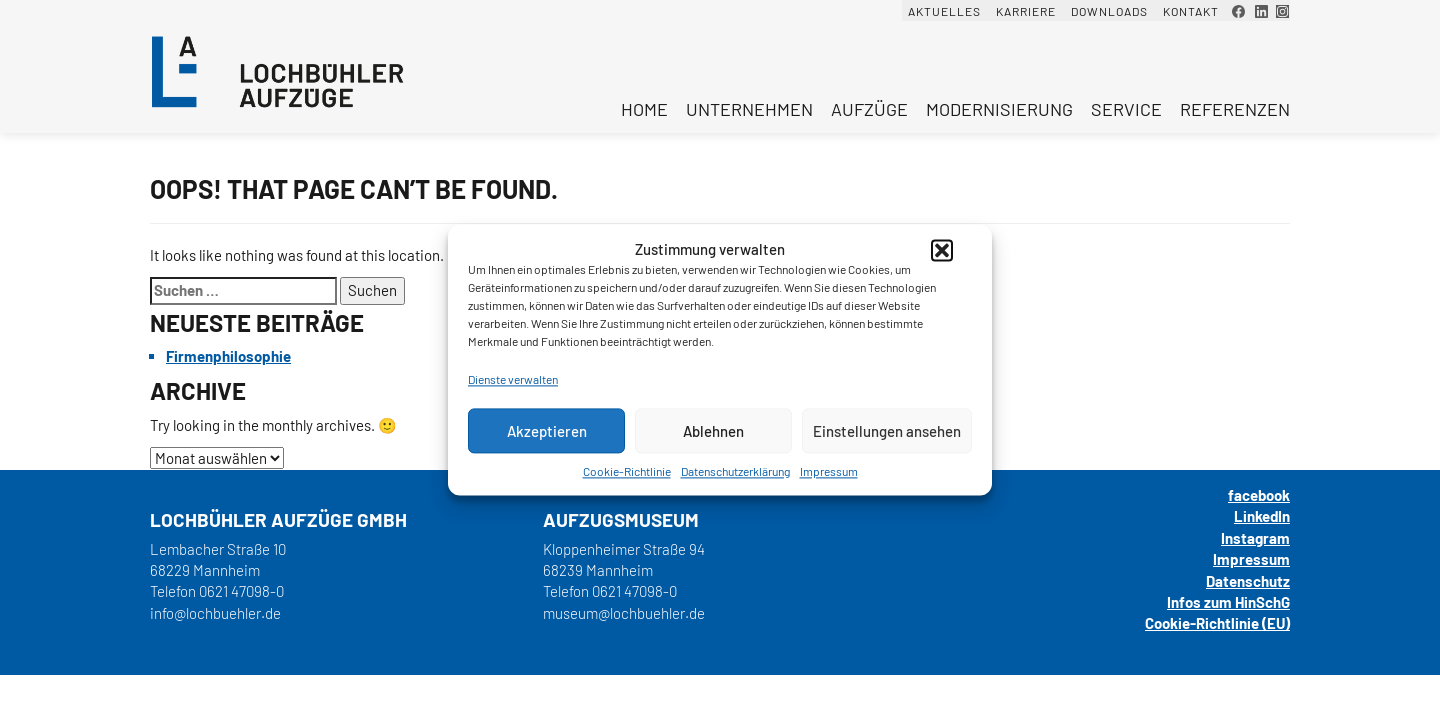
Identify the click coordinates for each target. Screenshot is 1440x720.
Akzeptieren (547, 431)
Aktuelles (944, 11)
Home (644, 109)
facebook (1259, 495)
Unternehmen (749, 109)
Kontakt (1191, 11)
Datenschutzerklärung (735, 471)
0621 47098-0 (241, 591)
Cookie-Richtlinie (627, 471)
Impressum (829, 471)
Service (1126, 109)
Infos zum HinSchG (1228, 602)
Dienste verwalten (513, 379)
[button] (942, 250)
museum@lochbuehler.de (624, 613)
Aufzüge (869, 109)
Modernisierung (999, 109)
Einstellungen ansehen (887, 431)
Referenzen (1235, 109)
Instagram (1255, 538)
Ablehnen (713, 431)
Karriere (1026, 11)
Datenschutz (1248, 581)
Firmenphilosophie (228, 356)
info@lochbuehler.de (215, 613)
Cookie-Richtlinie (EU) (1217, 623)
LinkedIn (1262, 516)
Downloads (1109, 11)
